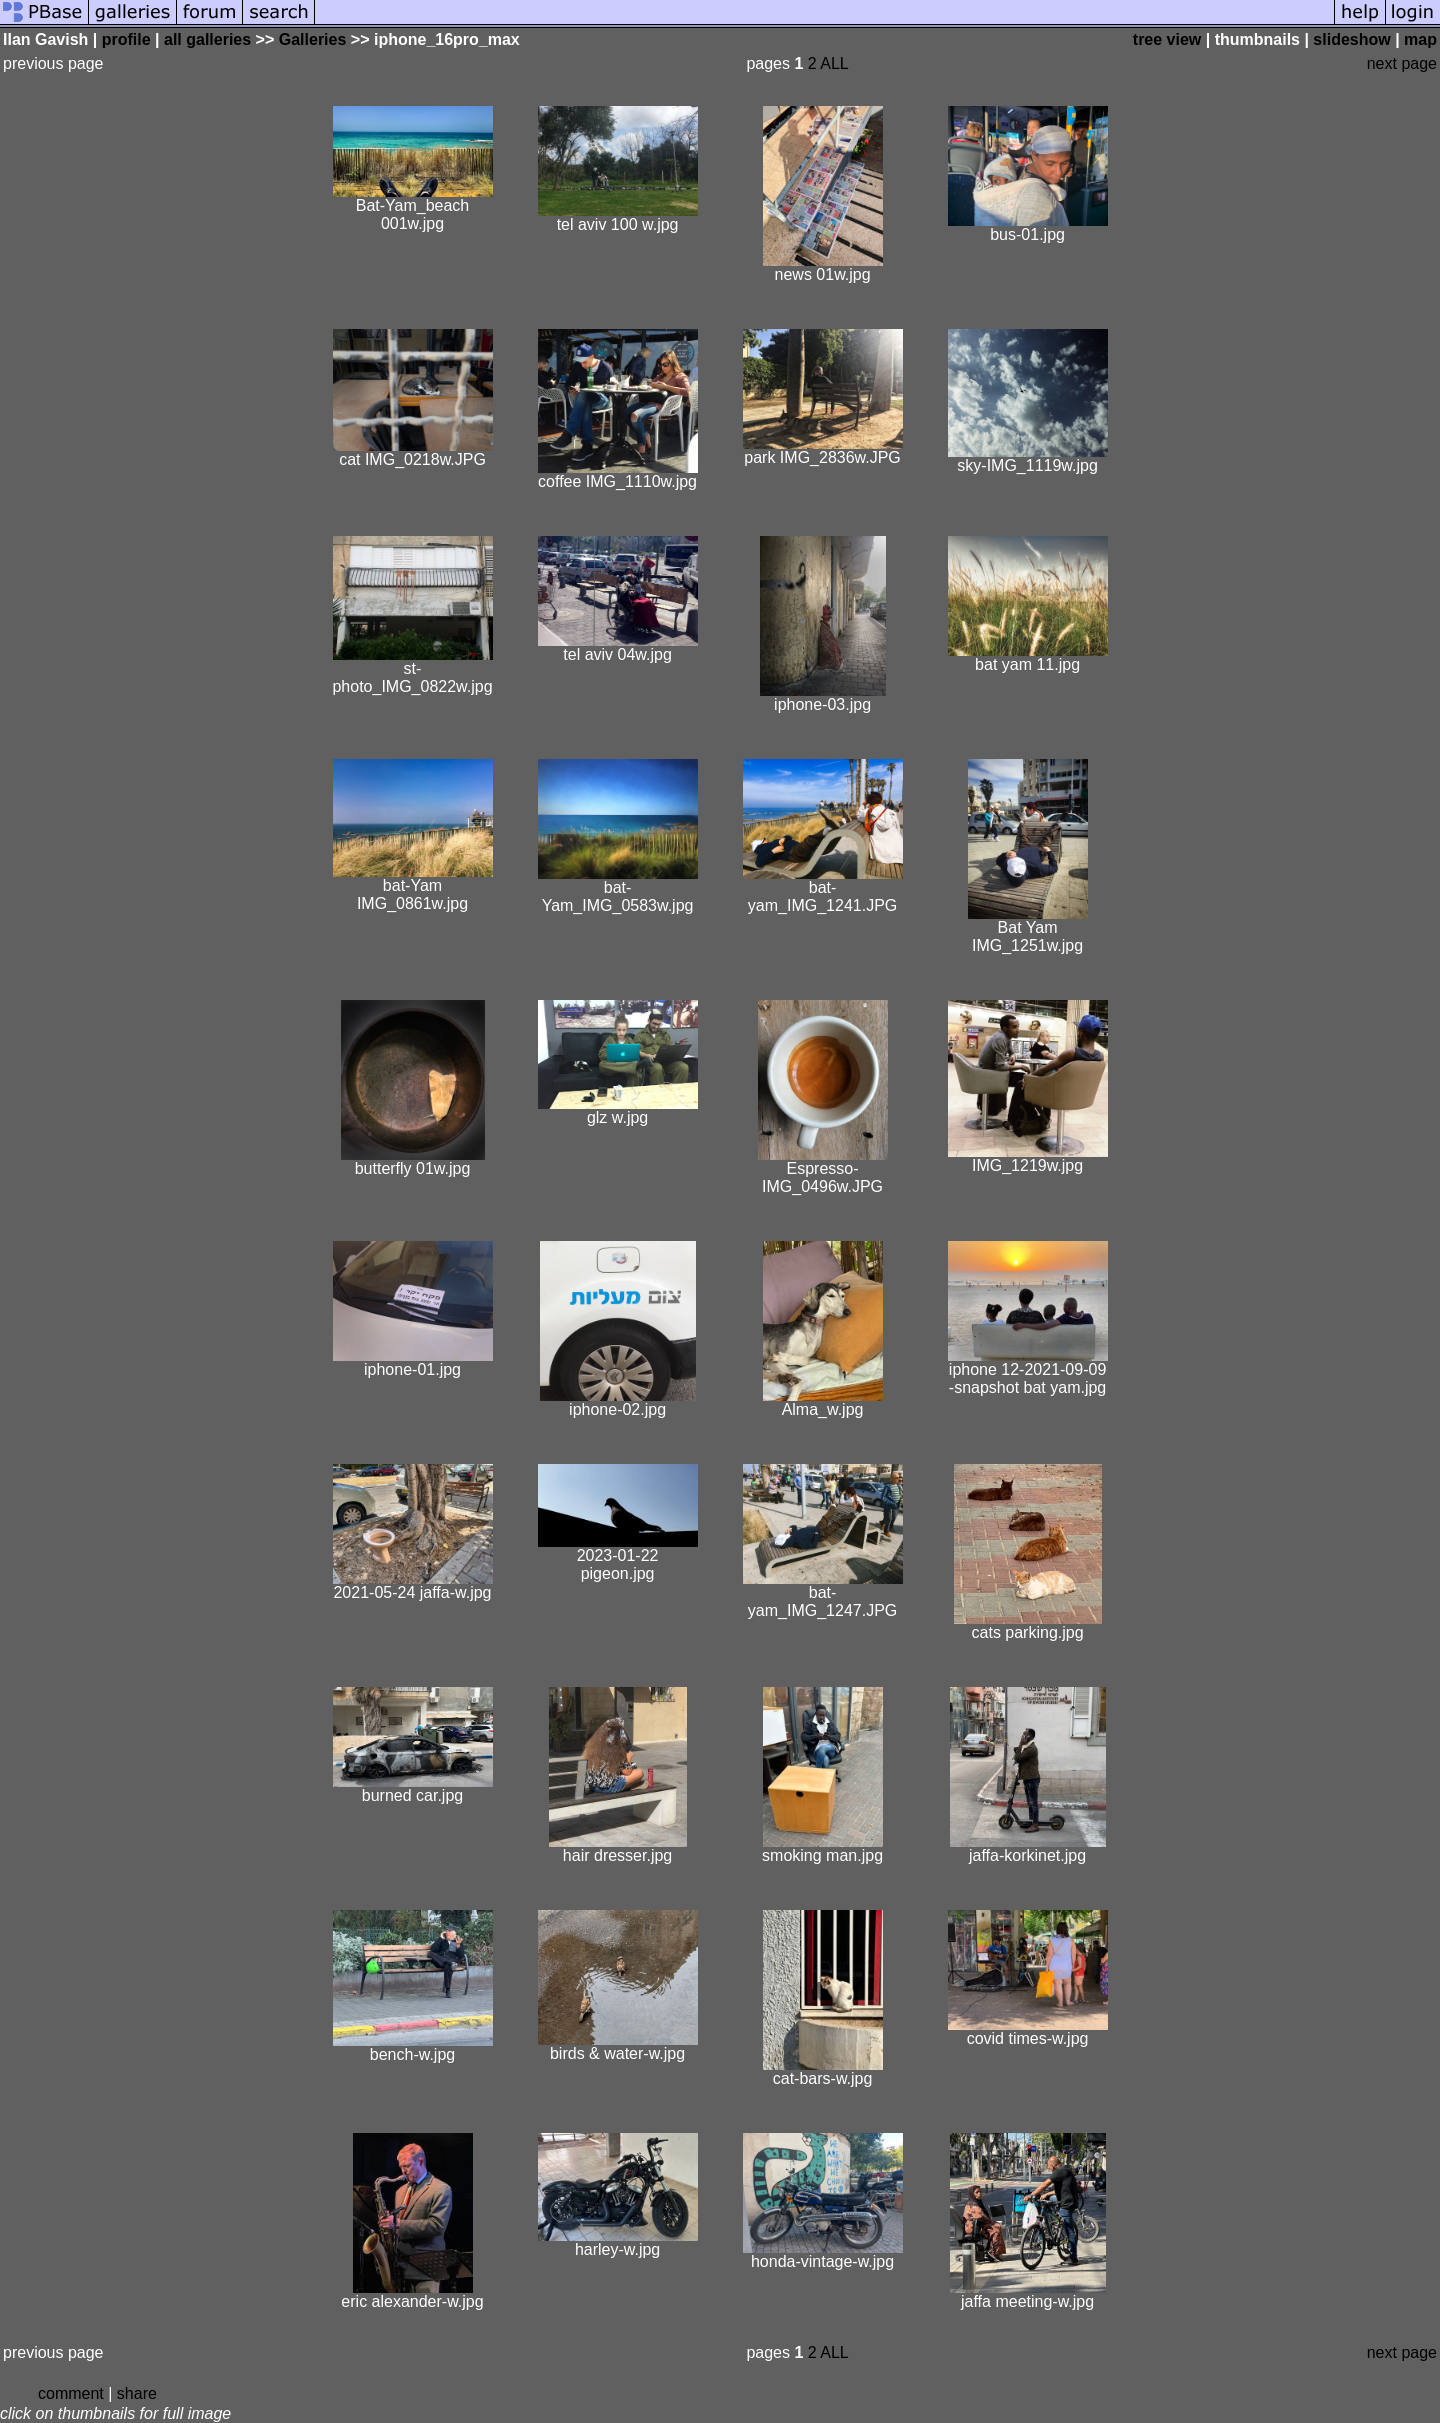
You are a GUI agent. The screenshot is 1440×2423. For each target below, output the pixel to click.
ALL (834, 63)
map (1420, 39)
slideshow (1351, 39)
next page (1402, 63)
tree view (1167, 39)
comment (71, 2393)
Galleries (313, 39)
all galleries (207, 39)
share (137, 2393)
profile (126, 39)
